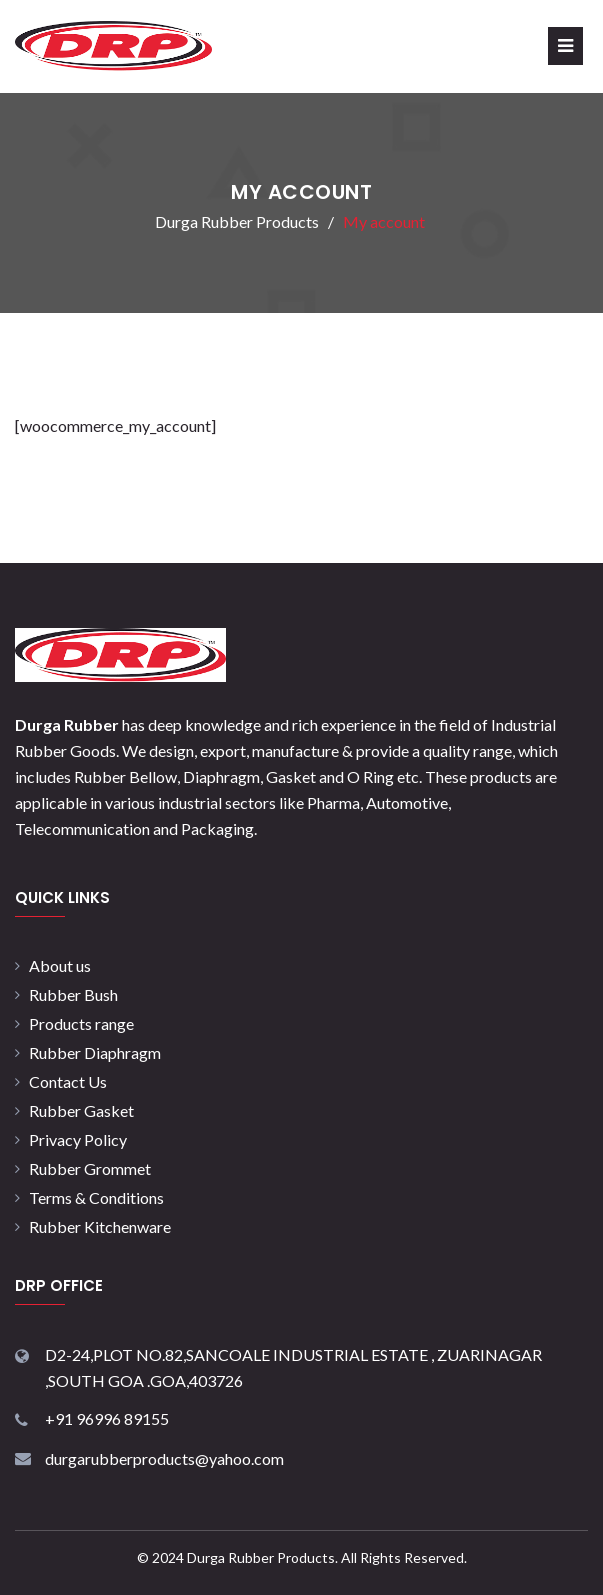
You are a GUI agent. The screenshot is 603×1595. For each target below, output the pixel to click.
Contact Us (68, 1081)
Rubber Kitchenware (100, 1226)
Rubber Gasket (81, 1110)
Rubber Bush (73, 994)
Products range (81, 1023)
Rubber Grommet (90, 1168)
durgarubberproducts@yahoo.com (164, 1458)
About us (60, 965)
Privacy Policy (78, 1139)
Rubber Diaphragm (95, 1052)
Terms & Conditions (96, 1197)
